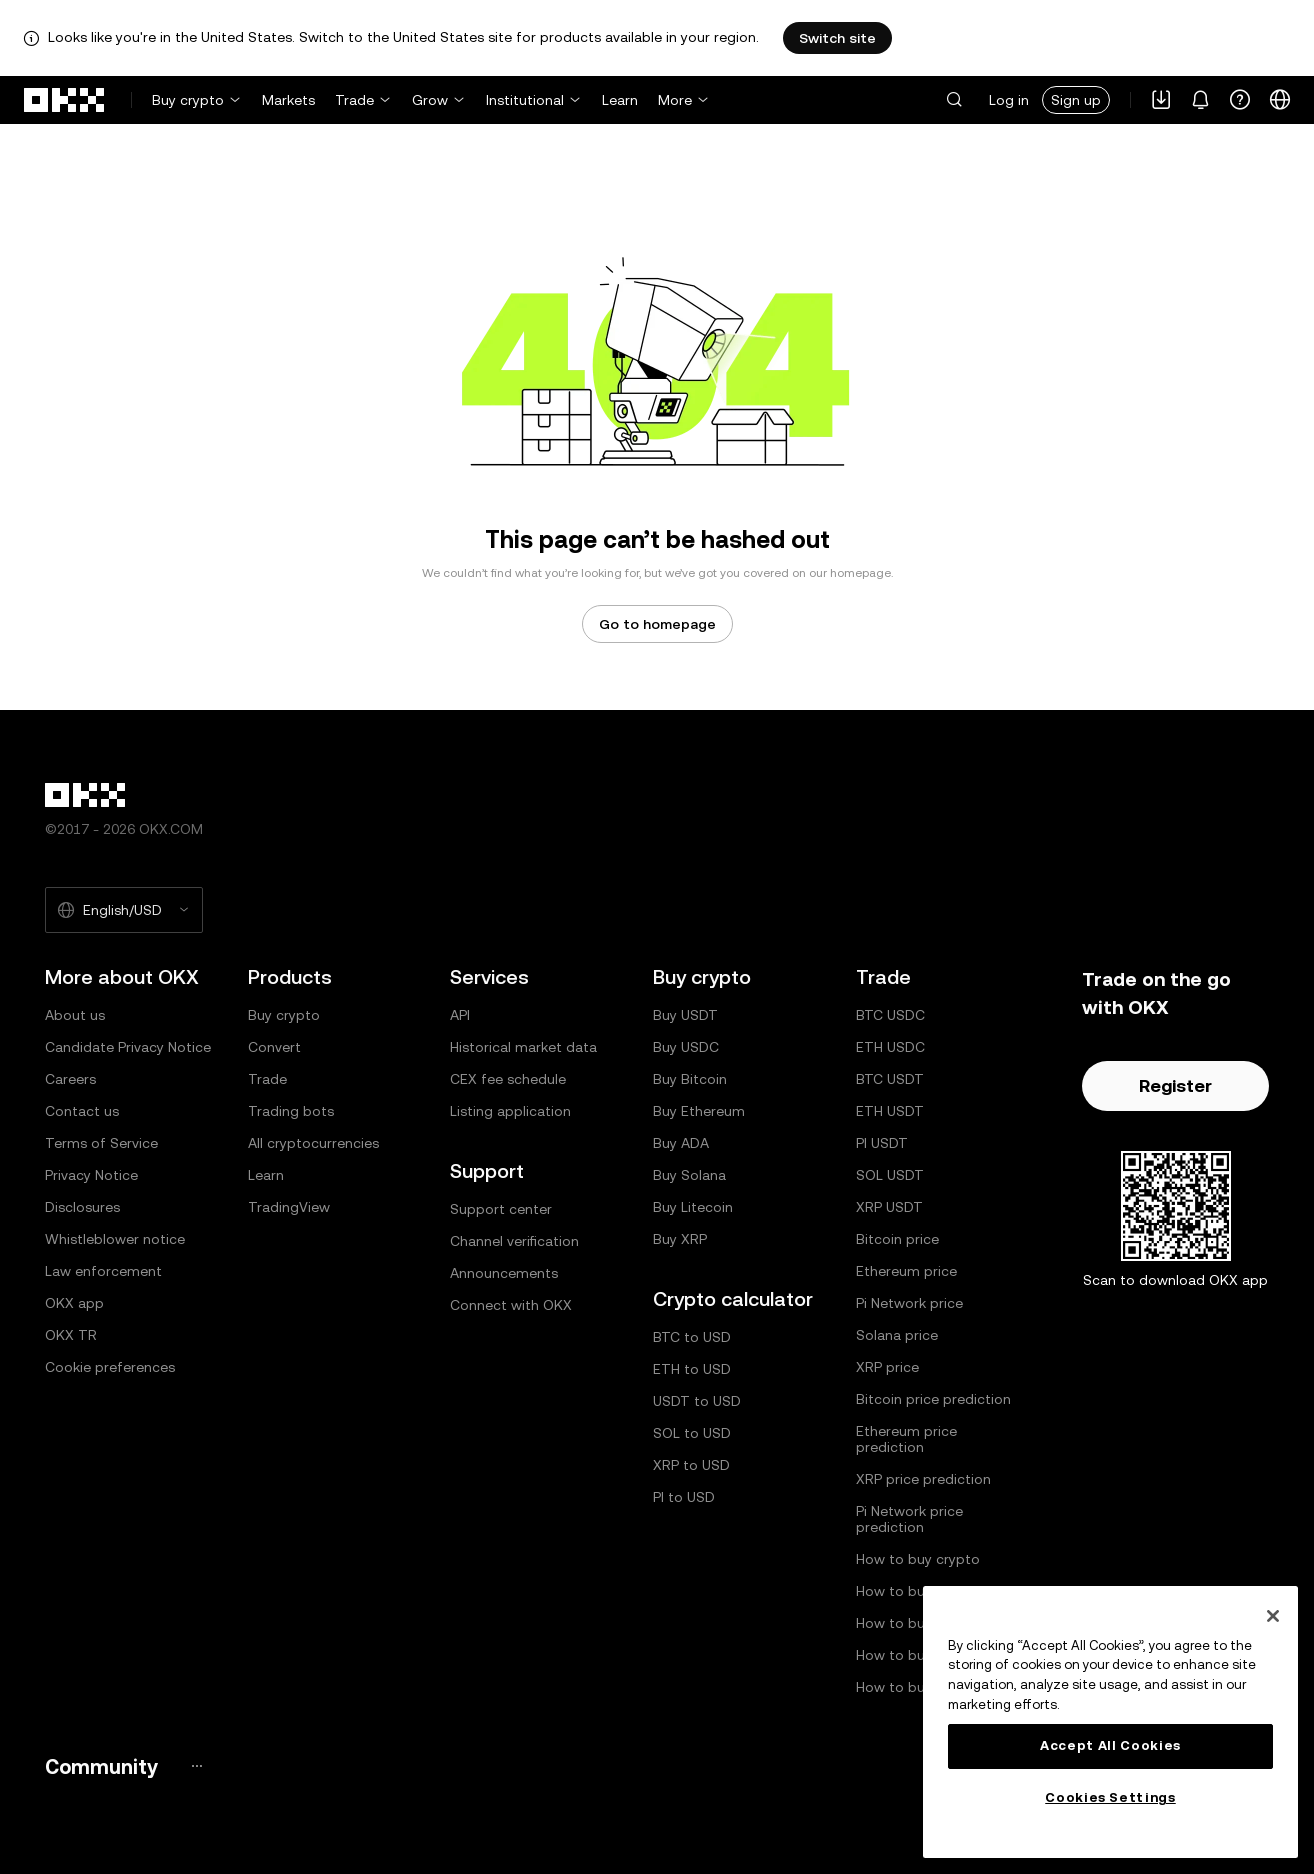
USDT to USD (697, 1401)
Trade (354, 100)
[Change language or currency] (1280, 100)
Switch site (837, 38)
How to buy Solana (918, 1655)
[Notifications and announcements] (1200, 100)
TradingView (289, 1207)
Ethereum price (906, 1271)
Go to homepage (657, 624)
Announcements (504, 1273)
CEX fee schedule (508, 1079)
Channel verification (514, 1241)
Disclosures (82, 1207)
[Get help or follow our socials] (1240, 100)
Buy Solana (689, 1175)
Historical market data (523, 1047)
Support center (501, 1209)
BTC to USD (692, 1337)
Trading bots (291, 1111)
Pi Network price (909, 1303)
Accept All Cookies (1110, 1745)
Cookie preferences (110, 1367)
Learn (620, 100)
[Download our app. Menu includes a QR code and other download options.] (1161, 100)
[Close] (1273, 1616)
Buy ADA (681, 1143)
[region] (1110, 1722)
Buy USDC (686, 1047)
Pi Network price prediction (909, 1519)
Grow (430, 100)
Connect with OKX (511, 1305)
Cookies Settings (1110, 1797)
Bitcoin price (897, 1239)
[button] (954, 100)
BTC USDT (890, 1079)
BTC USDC (890, 1015)
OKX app (74, 1303)
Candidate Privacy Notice (128, 1047)
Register (1175, 1085)
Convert (274, 1047)
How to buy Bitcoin (919, 1591)
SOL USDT (890, 1175)
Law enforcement (103, 1271)
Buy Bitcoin (690, 1079)
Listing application (510, 1111)
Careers (70, 1079)
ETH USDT (890, 1111)
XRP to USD (691, 1465)
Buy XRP (680, 1239)
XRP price (887, 1367)
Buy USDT (685, 1015)
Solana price (897, 1335)
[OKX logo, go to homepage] (65, 100)
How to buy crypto (918, 1559)
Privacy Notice (91, 1175)
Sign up (1076, 100)
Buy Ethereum (699, 1111)
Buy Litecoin (693, 1207)
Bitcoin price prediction (933, 1399)
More (675, 100)
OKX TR (71, 1335)
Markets (288, 100)
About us (75, 1015)
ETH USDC (890, 1047)
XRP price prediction (923, 1479)
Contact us (82, 1111)
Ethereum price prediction (906, 1439)
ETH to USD (692, 1369)
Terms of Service (101, 1143)
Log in (1009, 100)
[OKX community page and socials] (197, 1766)
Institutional (525, 100)
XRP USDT (889, 1207)
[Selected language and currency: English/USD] (124, 910)
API (460, 1015)
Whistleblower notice (115, 1239)
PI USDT (882, 1143)
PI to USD (684, 1497)
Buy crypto (188, 100)
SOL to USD (692, 1433)
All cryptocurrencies (313, 1143)
